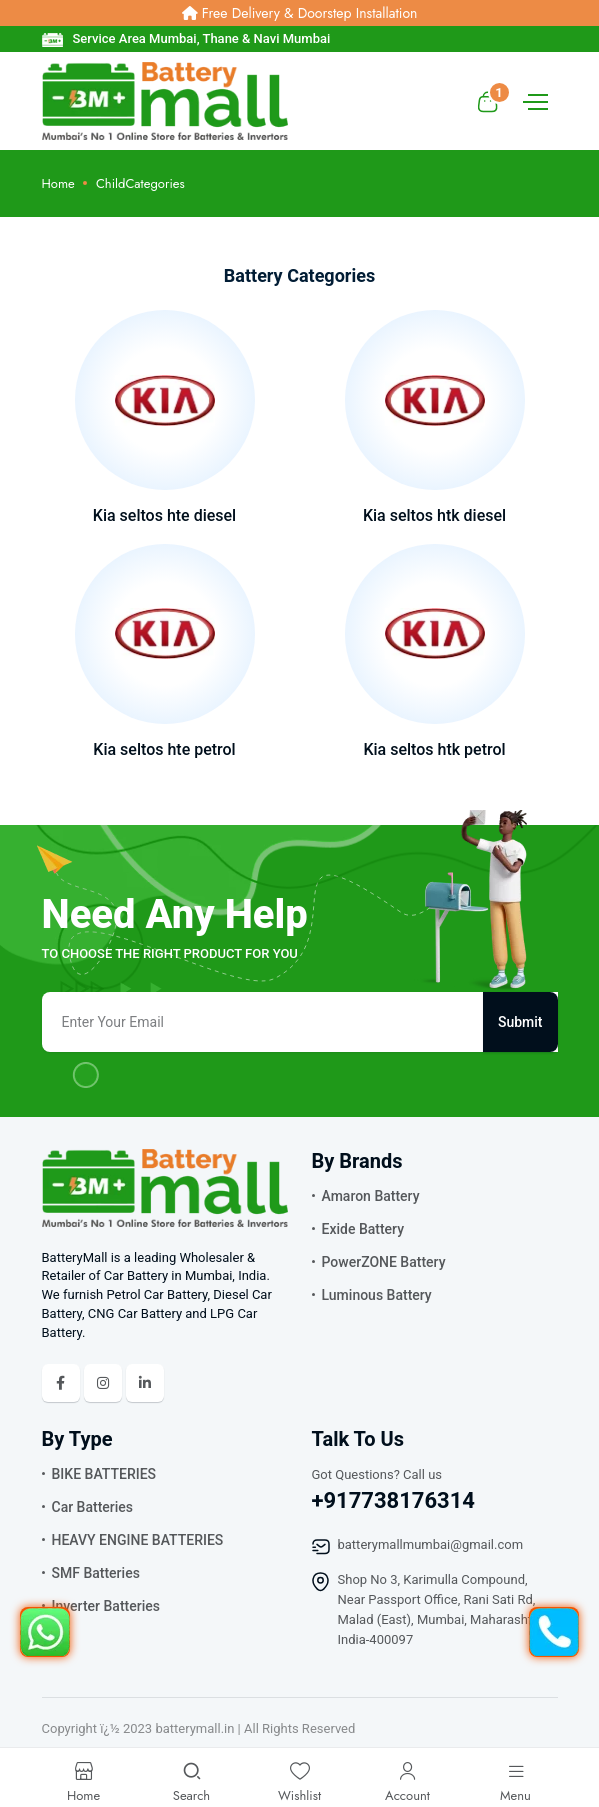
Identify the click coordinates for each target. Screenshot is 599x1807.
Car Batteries (93, 1507)
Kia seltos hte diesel (164, 515)
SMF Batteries (96, 1573)
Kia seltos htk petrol (434, 749)
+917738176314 (393, 1500)
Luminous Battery (377, 1295)
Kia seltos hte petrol (164, 749)
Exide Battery (363, 1229)
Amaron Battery (371, 1196)
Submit (520, 1022)
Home (58, 183)
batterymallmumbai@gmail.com (431, 1544)
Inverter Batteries (106, 1606)
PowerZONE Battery (384, 1262)
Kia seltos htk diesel (434, 515)
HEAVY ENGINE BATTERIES (138, 1540)
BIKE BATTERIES (104, 1474)
